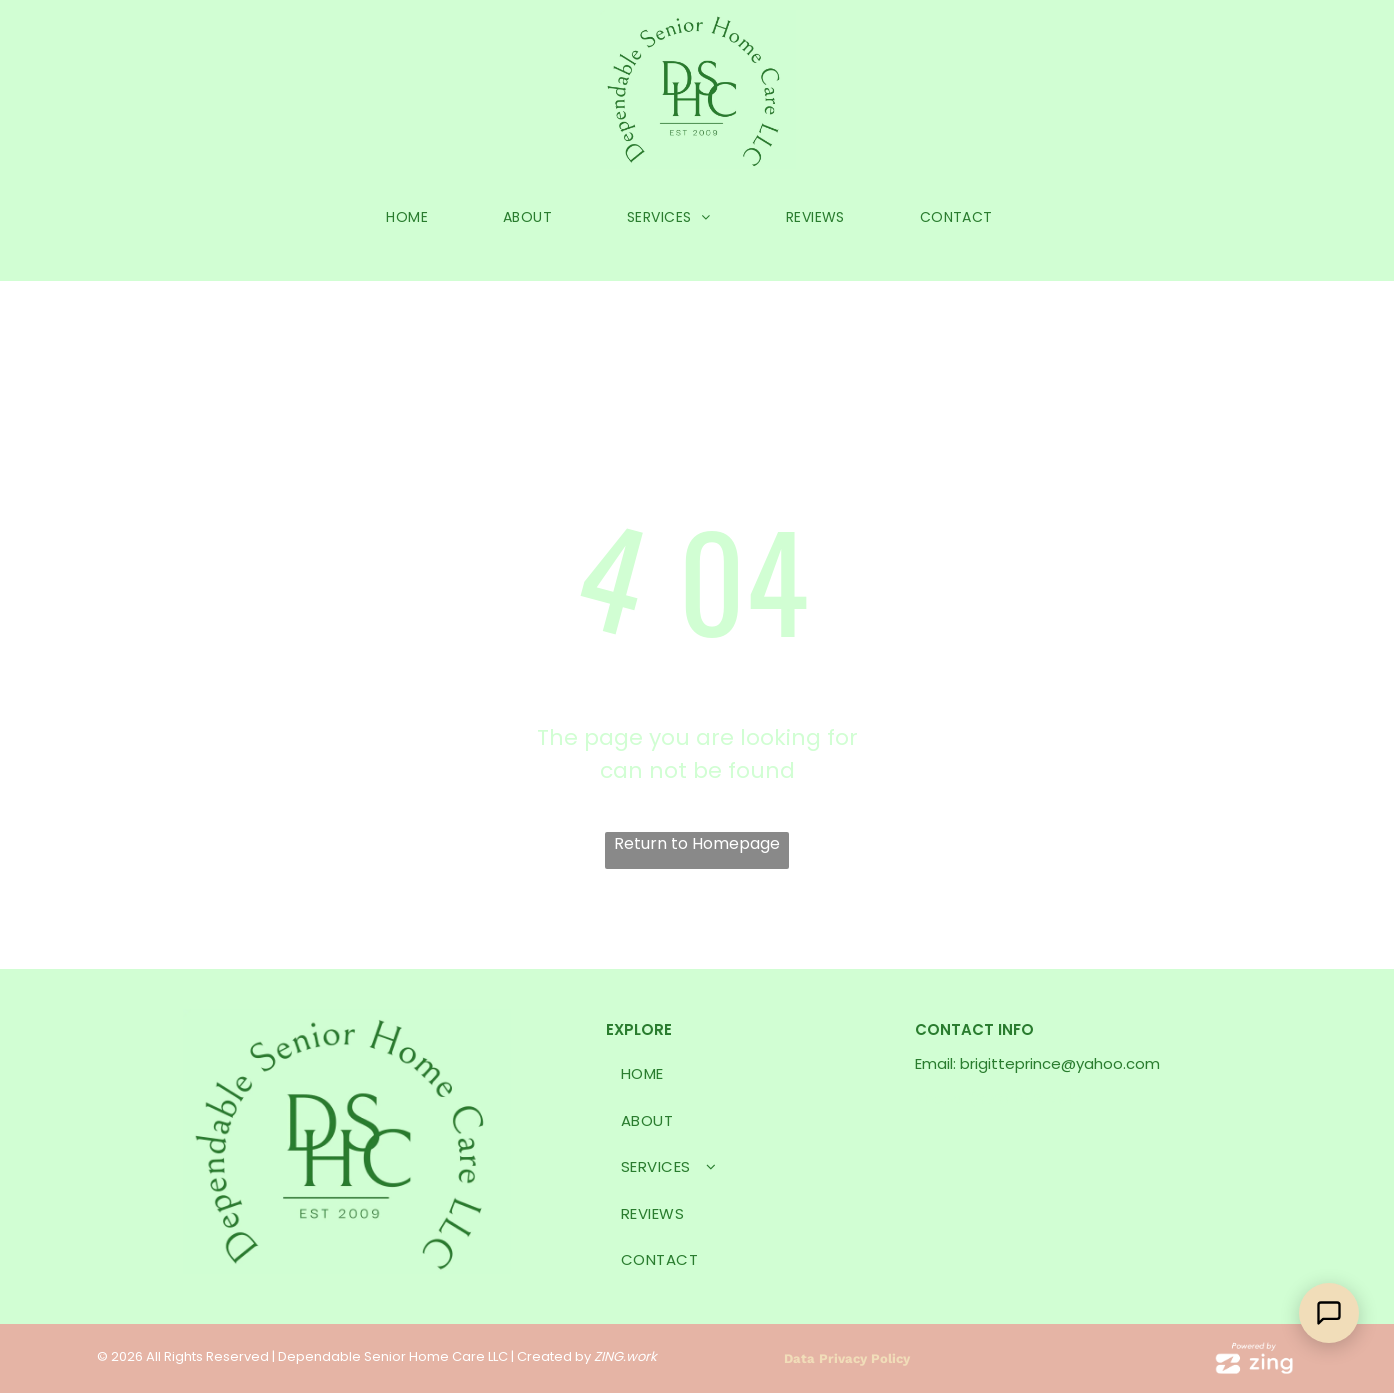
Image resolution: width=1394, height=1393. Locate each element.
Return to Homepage (697, 843)
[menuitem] (414, 217)
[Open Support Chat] (1329, 1313)
